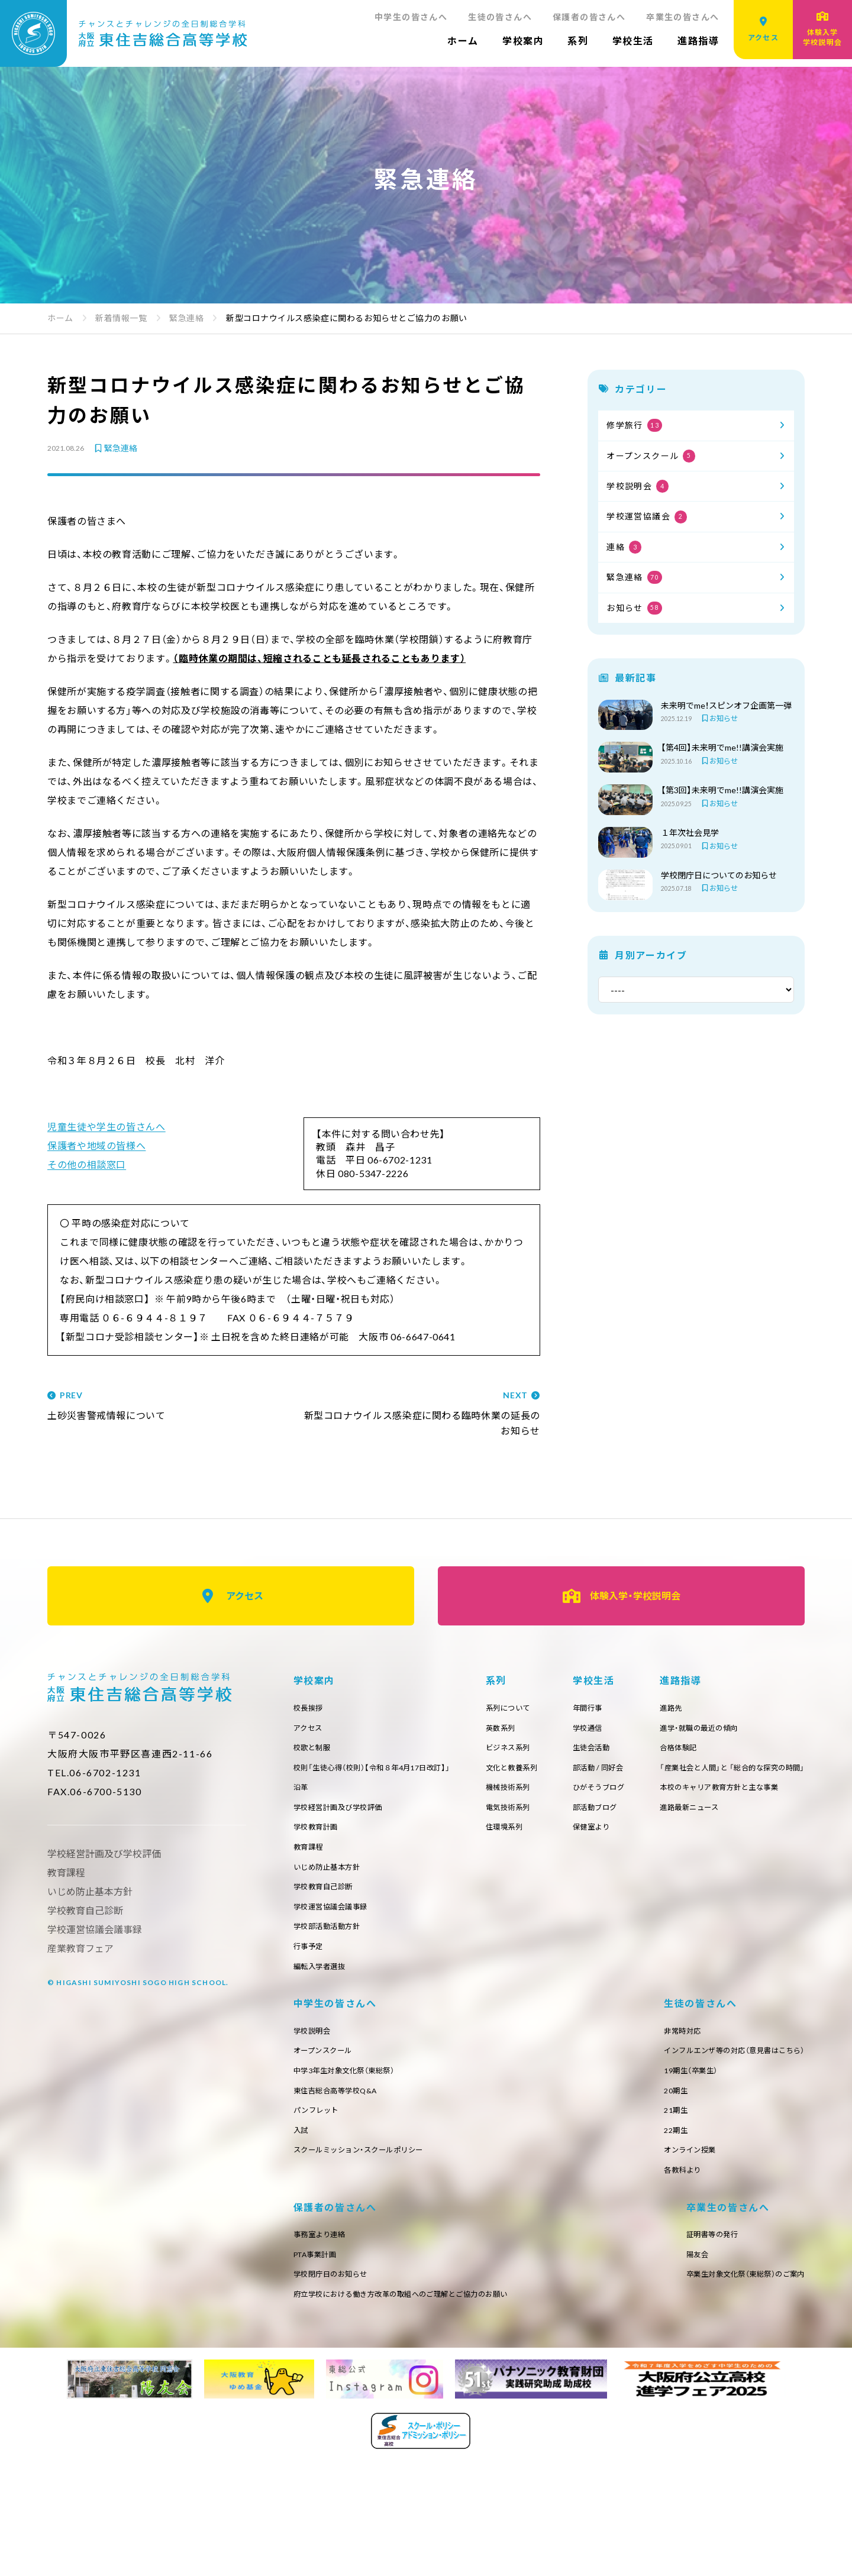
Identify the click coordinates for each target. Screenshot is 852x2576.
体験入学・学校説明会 (621, 1596)
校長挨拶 (310, 1709)
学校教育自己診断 (327, 1902)
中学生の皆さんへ (411, 17)
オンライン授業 (323, 2379)
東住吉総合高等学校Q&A (702, 2119)
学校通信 (761, 1730)
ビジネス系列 (605, 1752)
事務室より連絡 (585, 2250)
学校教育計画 (319, 1837)
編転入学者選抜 (323, 1988)
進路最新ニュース (327, 2162)
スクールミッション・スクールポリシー (729, 2184)
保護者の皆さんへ (589, 17)
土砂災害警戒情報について (165, 1406)
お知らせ (634, 608)
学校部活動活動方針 (332, 1945)
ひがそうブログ (774, 1794)
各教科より (315, 2401)
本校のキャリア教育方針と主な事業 (362, 2141)
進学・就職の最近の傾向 (338, 2076)
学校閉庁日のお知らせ (598, 2293)
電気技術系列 (605, 1816)
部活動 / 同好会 (773, 1773)
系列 (577, 40)
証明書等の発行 (323, 2467)
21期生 (307, 2336)
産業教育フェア (80, 1948)
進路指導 (698, 40)
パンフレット (680, 2141)
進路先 (306, 2055)
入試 (662, 2162)
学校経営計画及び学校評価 (345, 1816)
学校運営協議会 (646, 516)
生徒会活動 (766, 1752)
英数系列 (596, 1730)
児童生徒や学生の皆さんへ (106, 1126)
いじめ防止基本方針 (332, 1881)
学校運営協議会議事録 (336, 1924)
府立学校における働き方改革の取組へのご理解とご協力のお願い (680, 2314)
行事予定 (310, 1967)
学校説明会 (637, 486)
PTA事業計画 (581, 2272)
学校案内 (523, 40)
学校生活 (633, 40)
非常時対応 (315, 2250)
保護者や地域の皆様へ (96, 1145)
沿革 (302, 1794)
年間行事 (761, 1709)
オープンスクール (650, 456)
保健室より (766, 1837)
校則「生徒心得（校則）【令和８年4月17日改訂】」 (384, 1773)
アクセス (231, 1596)
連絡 (623, 547)
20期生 (307, 2314)
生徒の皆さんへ (500, 17)
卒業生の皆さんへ (682, 17)
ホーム (463, 40)
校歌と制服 (315, 1752)
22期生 (307, 2357)
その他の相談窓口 (86, 1164)
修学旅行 (634, 425)
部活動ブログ (770, 1816)
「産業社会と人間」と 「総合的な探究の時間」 (377, 2119)
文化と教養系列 (609, 1773)
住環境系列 (600, 1837)
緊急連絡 (115, 448)
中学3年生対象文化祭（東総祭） (712, 2098)
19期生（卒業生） (324, 2293)
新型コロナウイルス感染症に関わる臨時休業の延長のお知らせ (421, 1413)
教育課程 (310, 1859)
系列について (605, 1709)
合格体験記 (315, 2098)
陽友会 (306, 2488)
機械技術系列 (605, 1794)
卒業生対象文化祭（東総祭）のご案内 (362, 2510)
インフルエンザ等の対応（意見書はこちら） (375, 2272)
